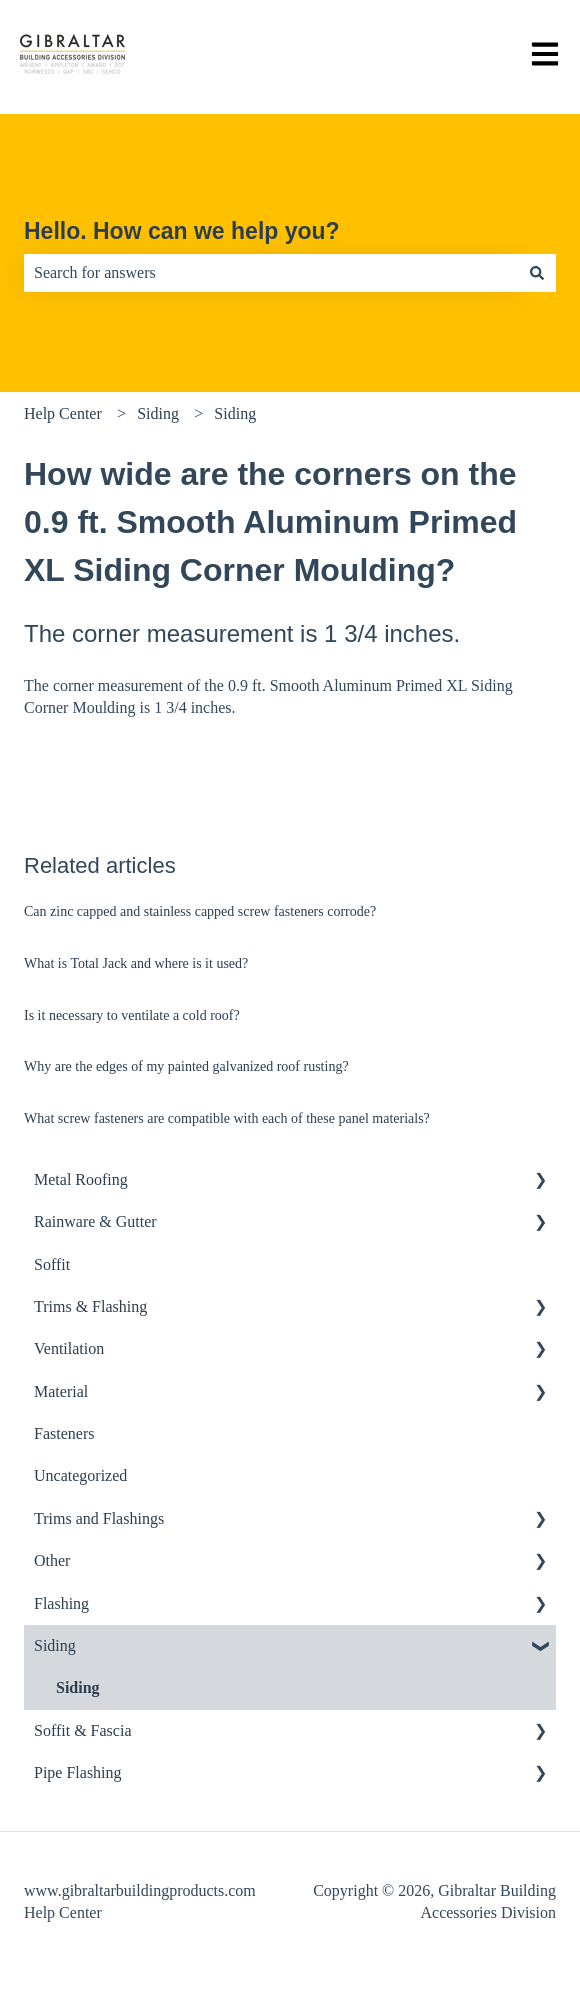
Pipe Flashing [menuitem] (78, 1772)
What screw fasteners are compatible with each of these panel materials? (228, 1118)
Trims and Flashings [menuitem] (99, 1518)
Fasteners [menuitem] (64, 1433)
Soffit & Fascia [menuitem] (82, 1730)
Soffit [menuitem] (52, 1264)
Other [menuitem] (52, 1560)
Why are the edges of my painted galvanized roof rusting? (186, 1066)
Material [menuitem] (61, 1391)
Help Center (63, 413)
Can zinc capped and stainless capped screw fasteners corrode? (200, 911)
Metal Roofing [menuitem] (81, 1179)
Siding (158, 413)
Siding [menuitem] (55, 1645)
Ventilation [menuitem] (69, 1348)
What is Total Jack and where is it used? (138, 963)
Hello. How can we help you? (182, 231)
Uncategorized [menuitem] (80, 1475)
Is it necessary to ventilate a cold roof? (132, 1015)
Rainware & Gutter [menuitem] (95, 1221)
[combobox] (271, 273)
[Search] (537, 273)
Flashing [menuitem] (61, 1603)
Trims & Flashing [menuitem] (90, 1306)
